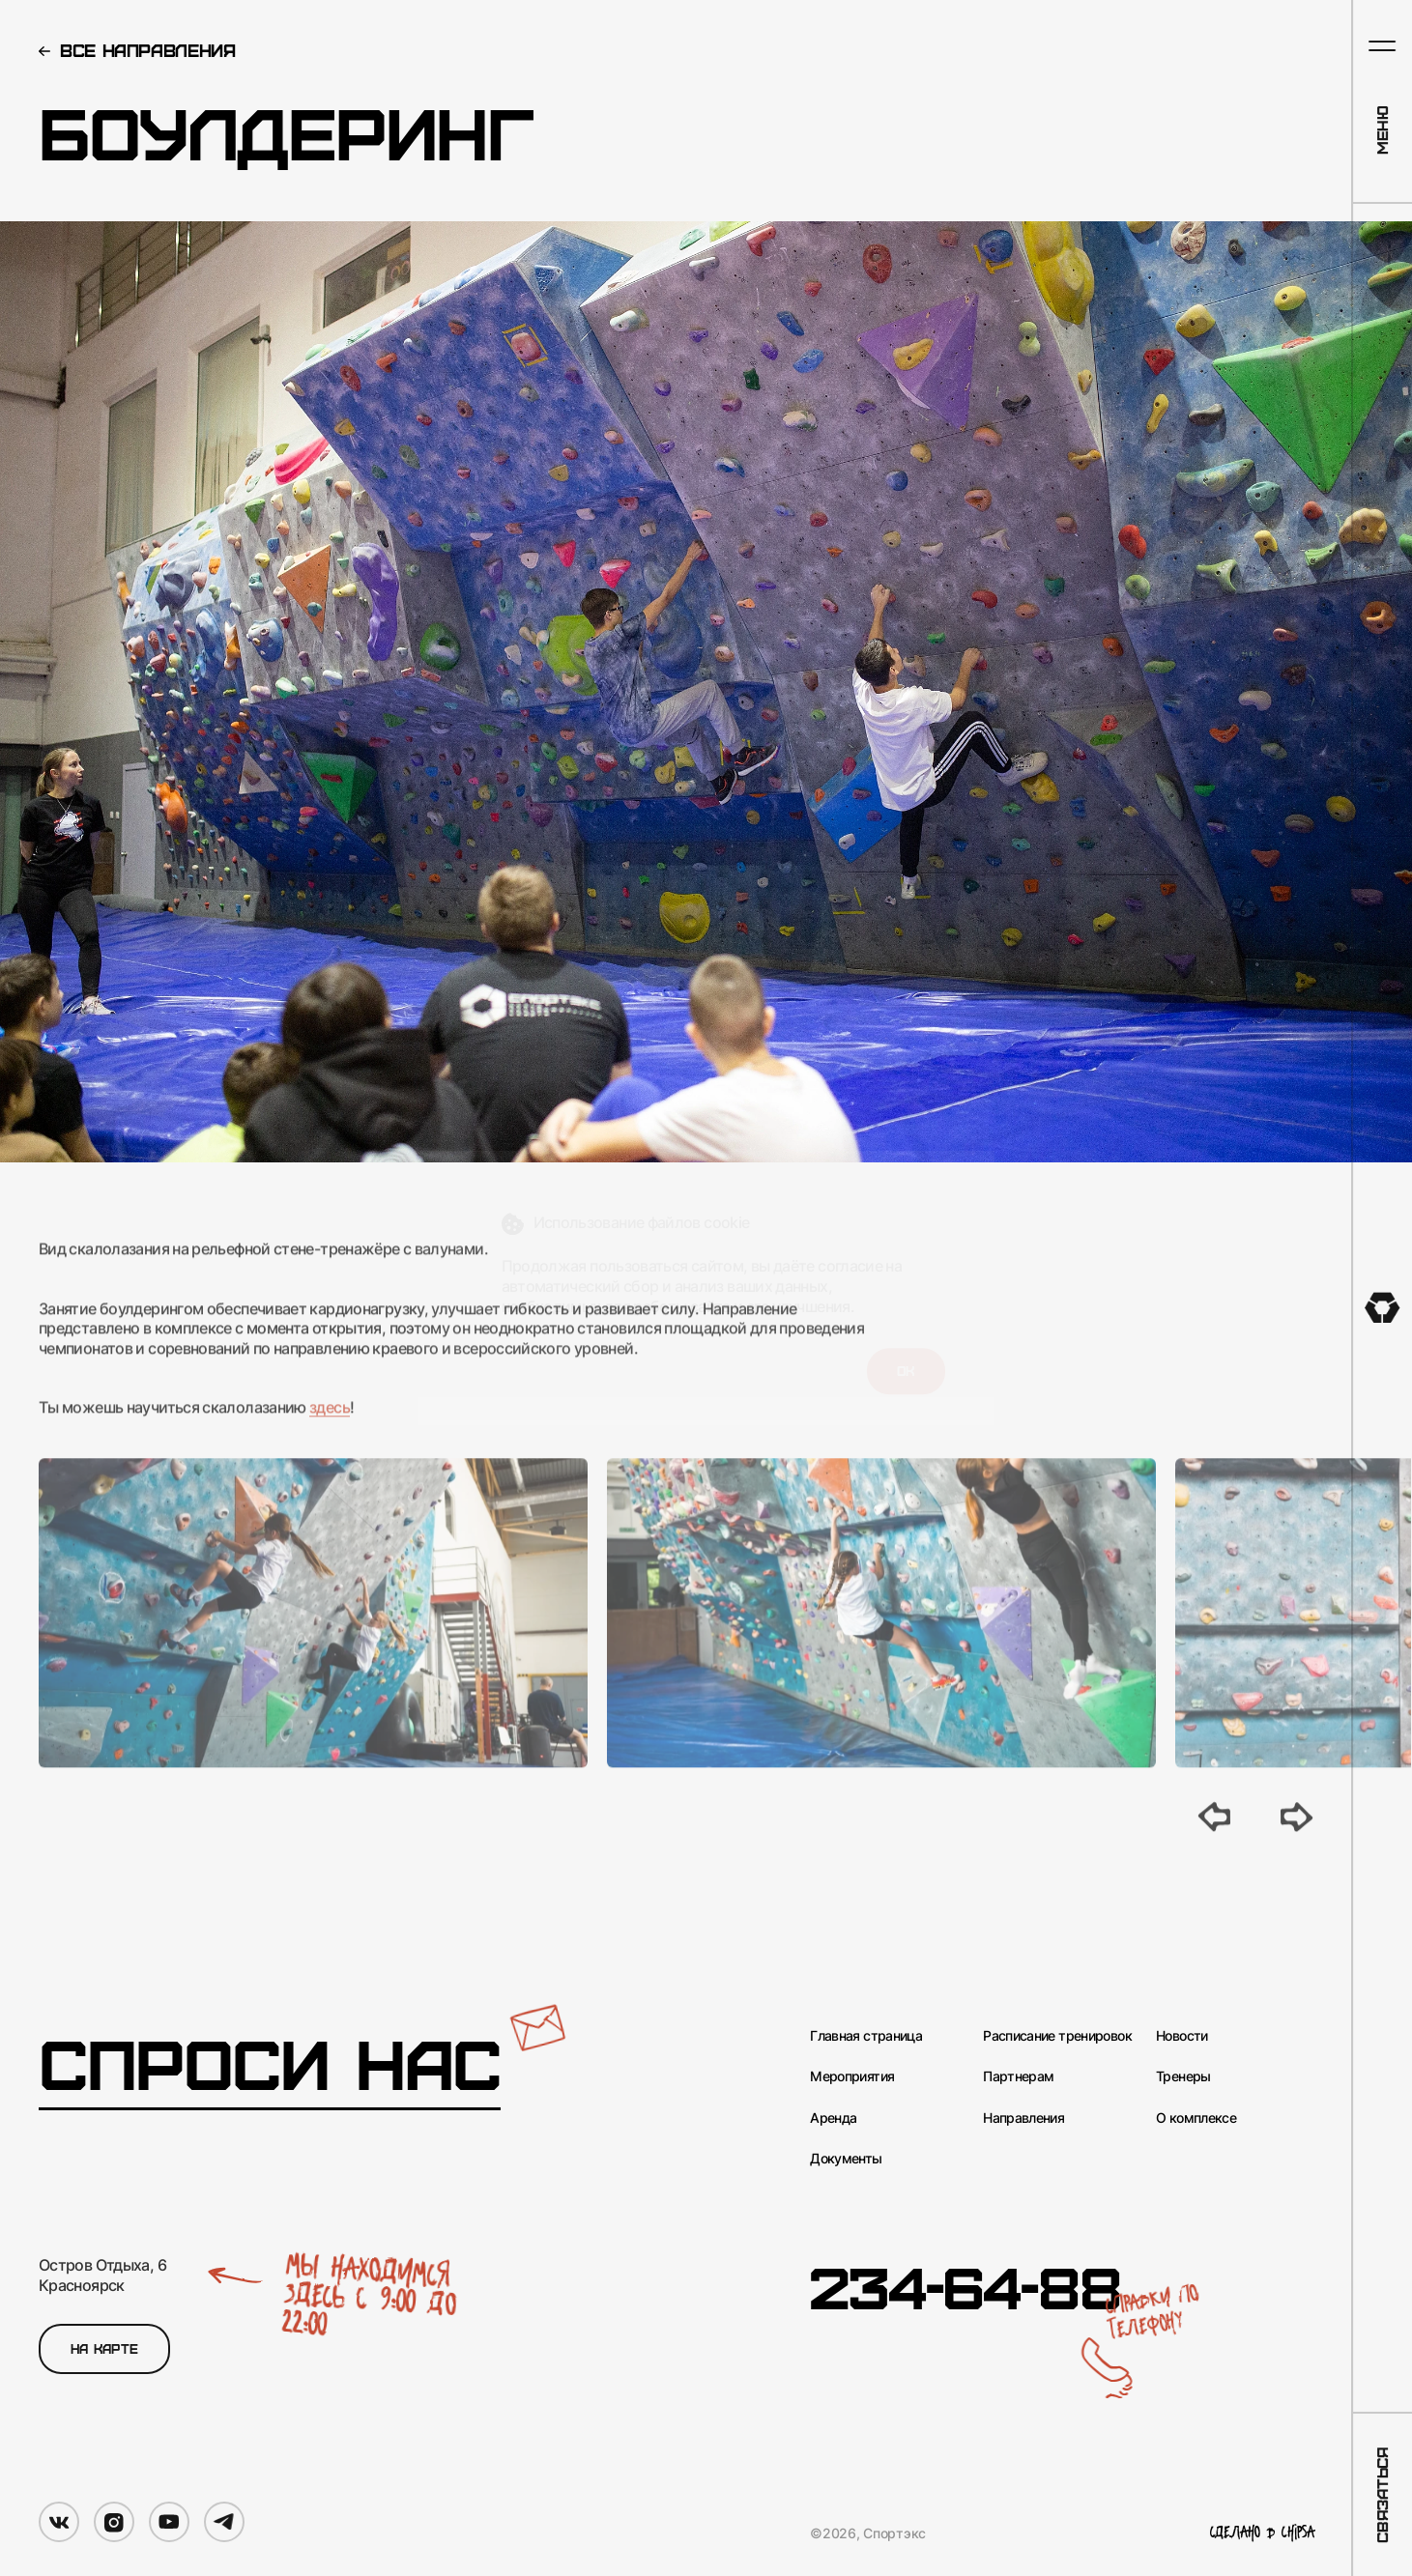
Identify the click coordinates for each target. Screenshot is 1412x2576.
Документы (845, 2158)
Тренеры (1183, 2076)
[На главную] (1382, 1308)
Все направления (148, 50)
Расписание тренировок (1057, 2035)
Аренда (833, 2117)
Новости (1182, 2035)
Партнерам (1018, 2076)
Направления (1023, 2117)
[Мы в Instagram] (114, 2522)
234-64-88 (965, 2285)
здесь (329, 1434)
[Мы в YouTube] (169, 2522)
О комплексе (1196, 2117)
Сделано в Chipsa (1262, 2533)
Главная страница (866, 2035)
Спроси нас (270, 2063)
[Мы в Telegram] (224, 2522)
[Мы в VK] (59, 2522)
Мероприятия (852, 2076)
